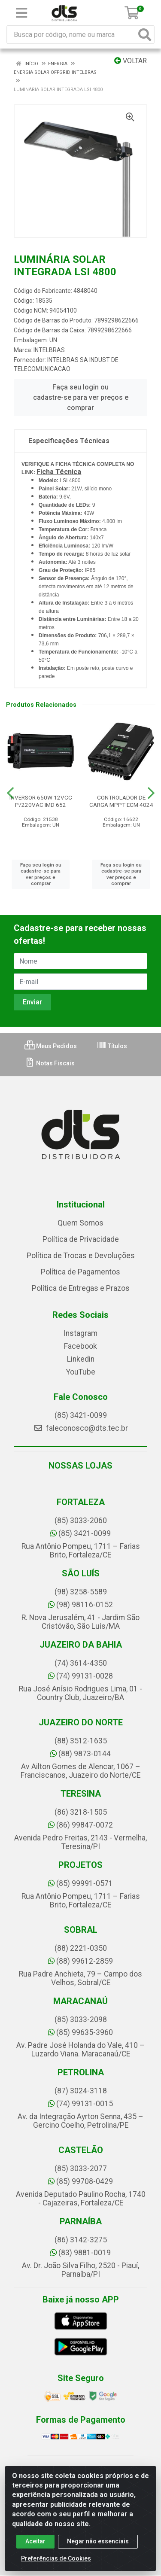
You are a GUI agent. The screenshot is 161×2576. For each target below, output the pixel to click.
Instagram (80, 1333)
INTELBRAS (49, 350)
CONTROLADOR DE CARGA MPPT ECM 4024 (121, 801)
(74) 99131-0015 (80, 2103)
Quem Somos (80, 1223)
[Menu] (21, 13)
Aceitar (35, 2541)
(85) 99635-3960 (80, 2032)
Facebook (80, 1346)
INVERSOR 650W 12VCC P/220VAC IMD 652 (40, 801)
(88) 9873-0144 (80, 1753)
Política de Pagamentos (80, 1272)
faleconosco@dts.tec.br (80, 1428)
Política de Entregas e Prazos (81, 1288)
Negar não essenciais (98, 2541)
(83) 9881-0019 (80, 2252)
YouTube (80, 1372)
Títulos (111, 1046)
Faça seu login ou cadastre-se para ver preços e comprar (80, 397)
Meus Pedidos (50, 1046)
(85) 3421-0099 (81, 1415)
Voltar (130, 61)
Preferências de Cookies (56, 2558)
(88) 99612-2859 (80, 1961)
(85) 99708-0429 (80, 2181)
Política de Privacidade (81, 1239)
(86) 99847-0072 (80, 1825)
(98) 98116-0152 (80, 1604)
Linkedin (80, 1359)
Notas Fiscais (49, 1063)
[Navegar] (10, 793)
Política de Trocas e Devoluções (81, 1255)
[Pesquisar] (145, 34)
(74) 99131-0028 (80, 1676)
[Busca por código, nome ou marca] (71, 34)
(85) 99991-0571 (80, 1883)
